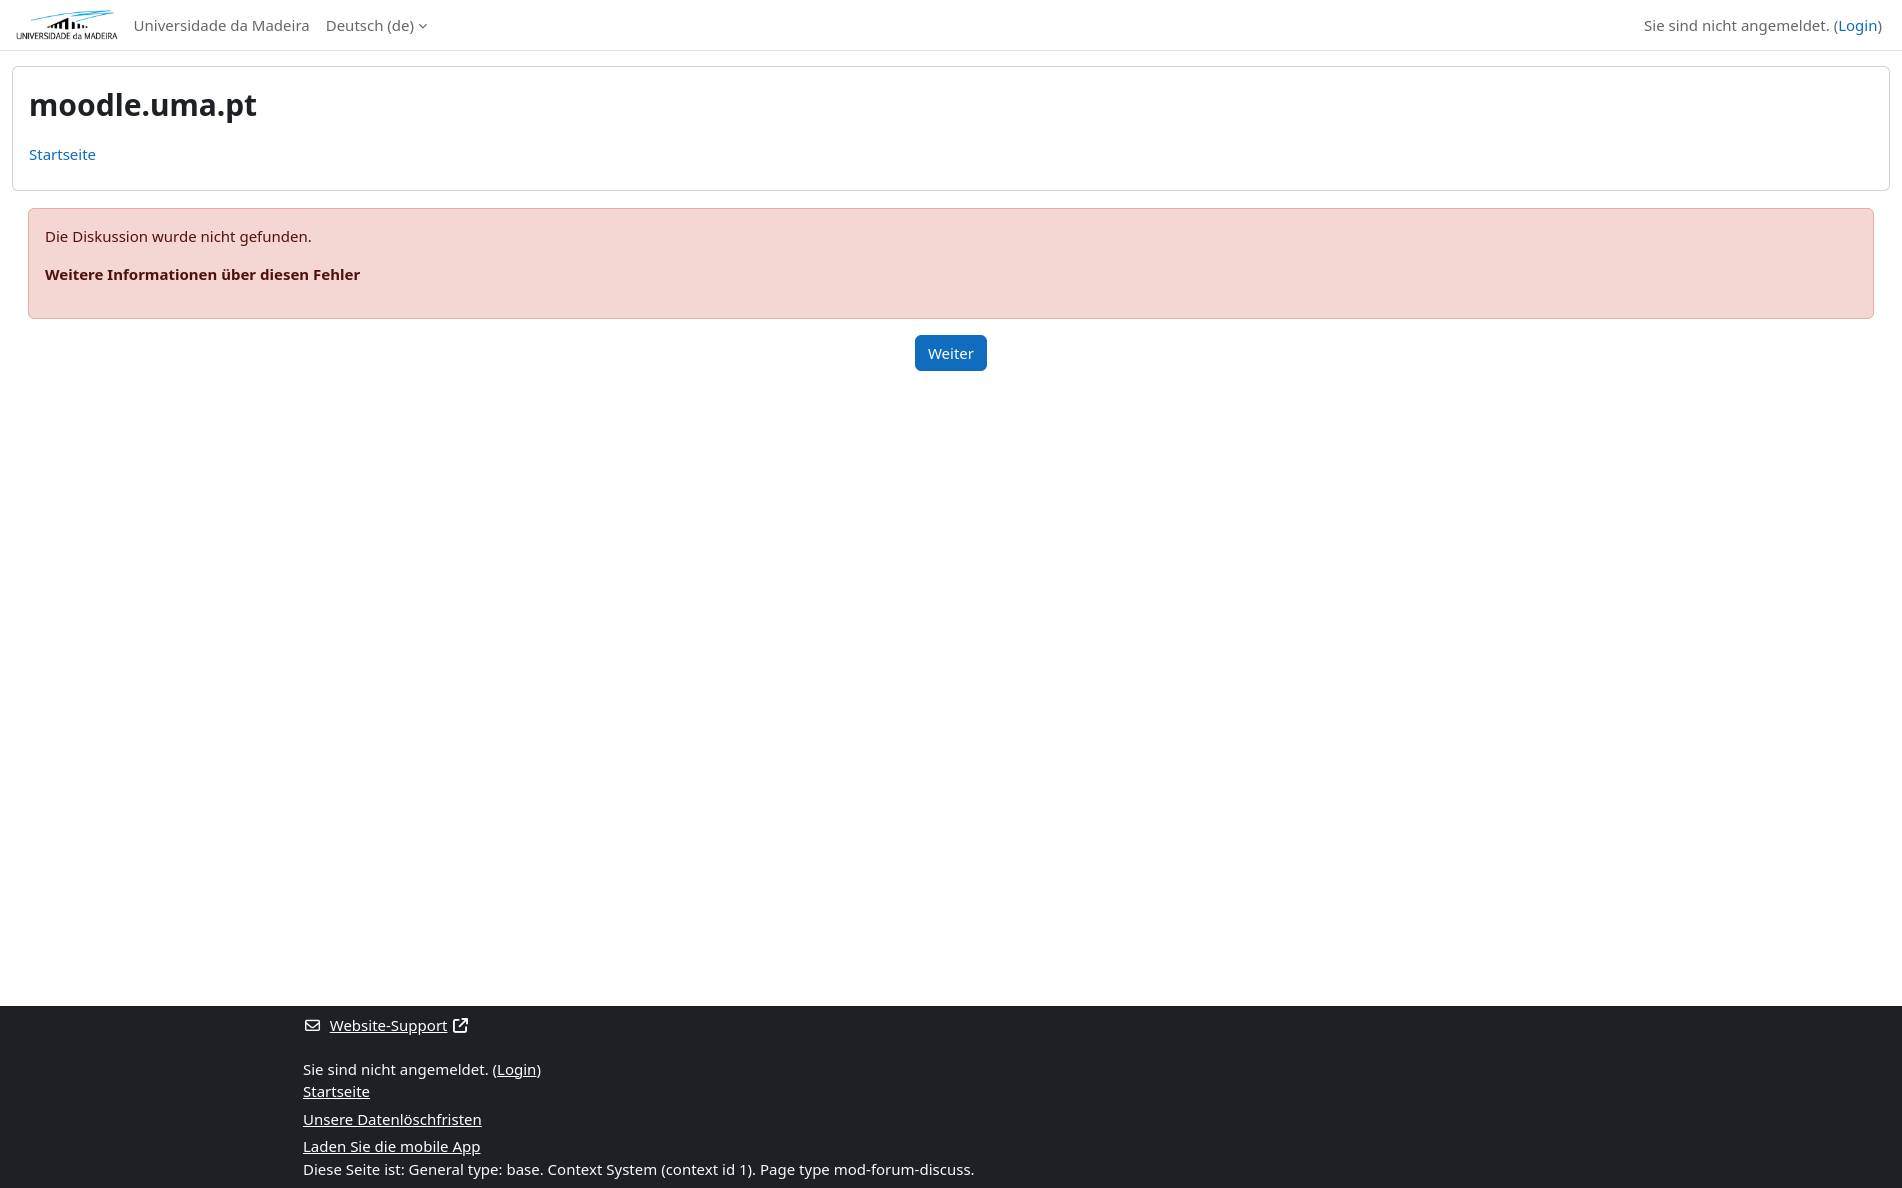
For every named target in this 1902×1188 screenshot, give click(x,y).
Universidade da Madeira (222, 25)
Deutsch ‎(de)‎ (370, 25)
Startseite (62, 154)
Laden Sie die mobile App (392, 1146)
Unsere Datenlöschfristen (392, 1119)
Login (1857, 25)
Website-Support (386, 1025)
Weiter (951, 353)
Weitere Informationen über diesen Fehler (202, 274)
